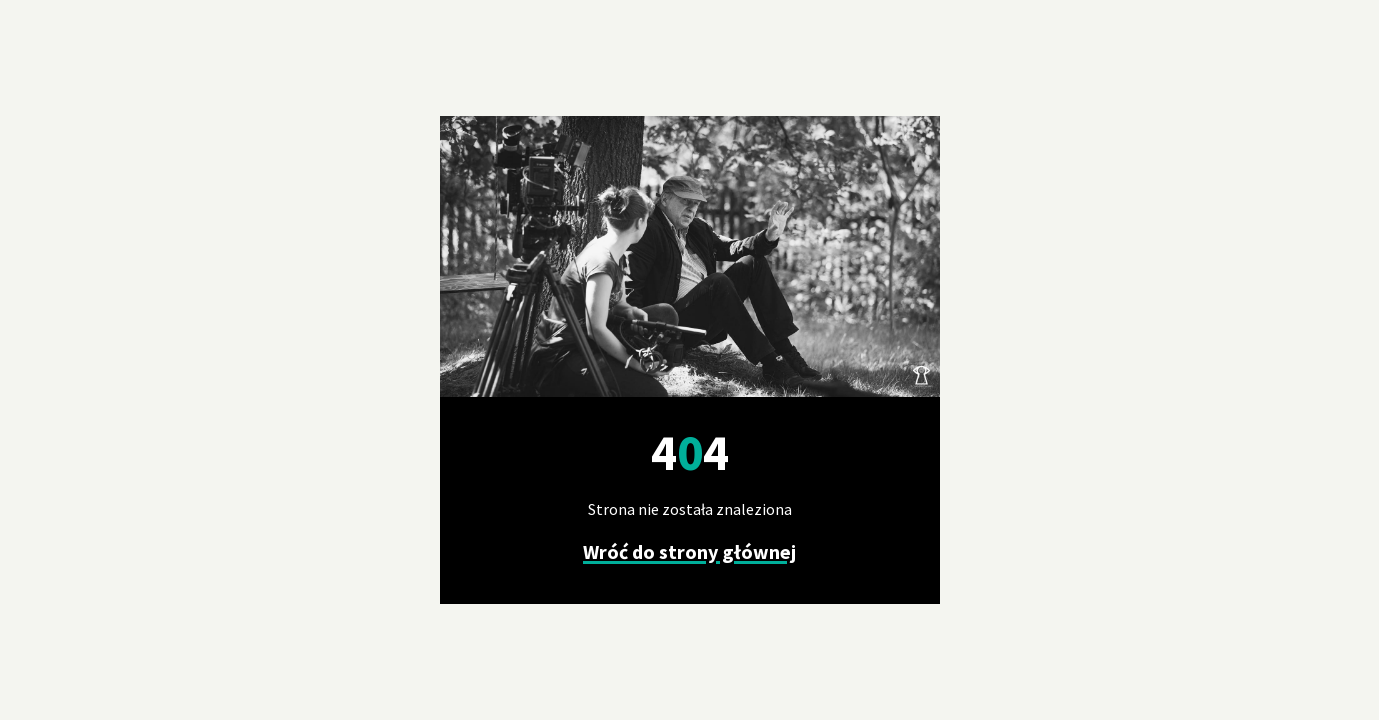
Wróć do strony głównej (689, 551)
